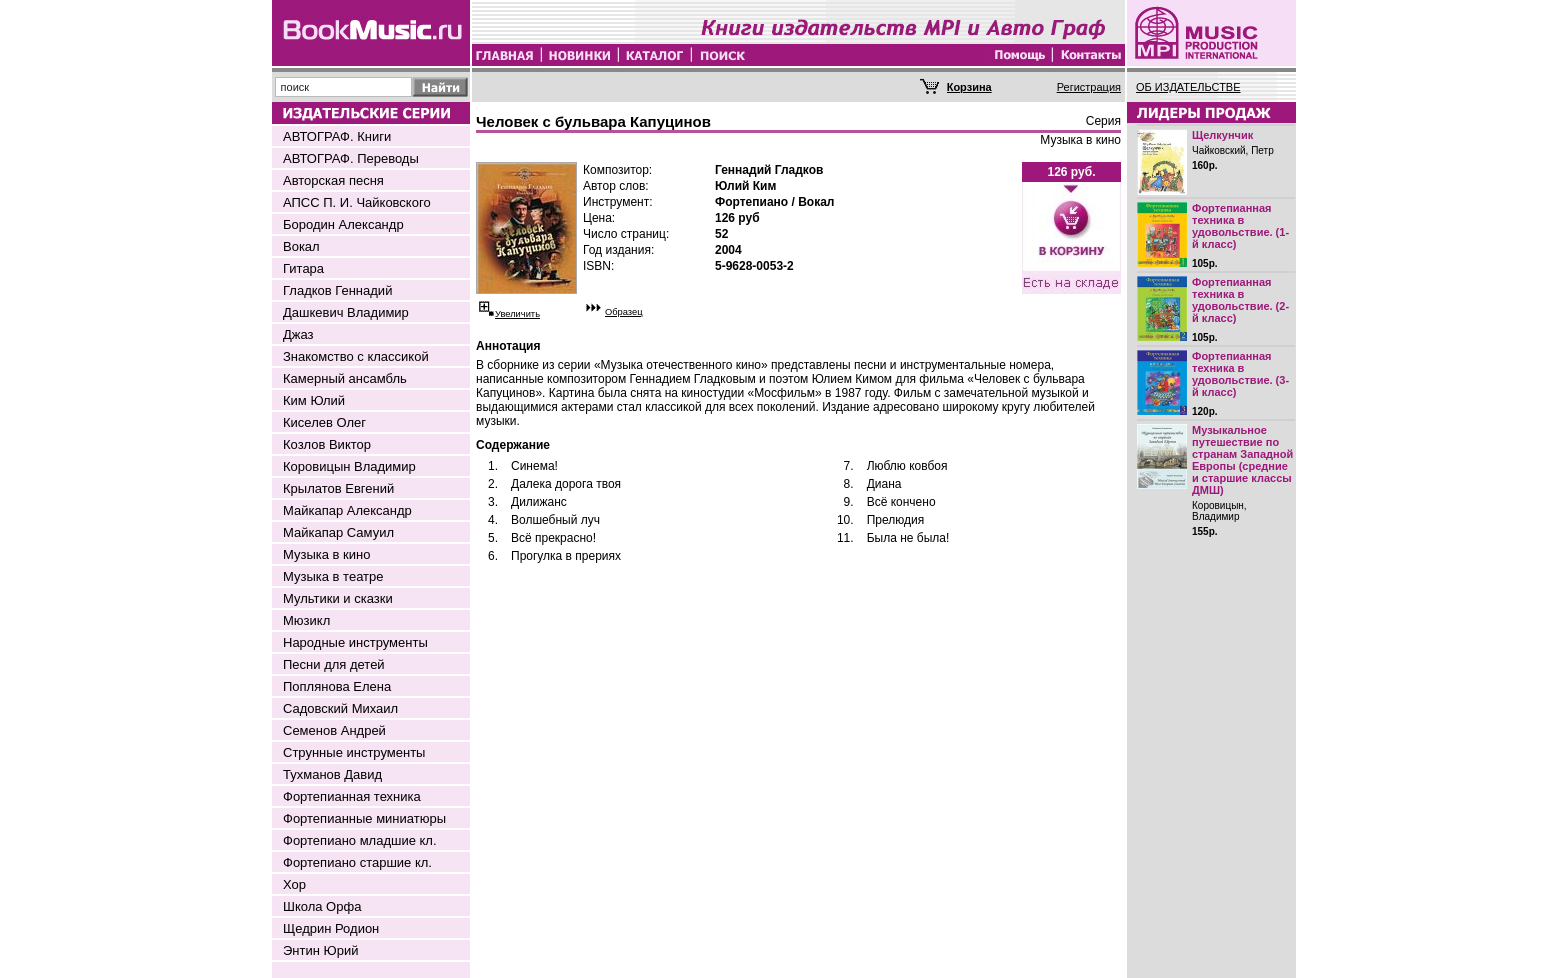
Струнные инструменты (354, 752)
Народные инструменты (355, 642)
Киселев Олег (324, 422)
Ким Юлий (314, 400)
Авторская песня (333, 180)
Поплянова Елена (337, 686)
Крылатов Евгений (338, 488)
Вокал (301, 246)
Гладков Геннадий (337, 290)
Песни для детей (334, 664)
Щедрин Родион (331, 928)
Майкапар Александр (347, 510)
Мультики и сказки (338, 598)
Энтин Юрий (320, 950)
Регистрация (1089, 87)
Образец (624, 312)
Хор (294, 884)
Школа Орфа (322, 906)
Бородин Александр (343, 224)
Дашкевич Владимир (346, 312)
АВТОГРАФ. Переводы (351, 158)
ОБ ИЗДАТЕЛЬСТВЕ (1188, 87)
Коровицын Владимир (349, 466)
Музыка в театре (333, 576)
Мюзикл (306, 620)
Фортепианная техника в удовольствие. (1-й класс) (1240, 226)
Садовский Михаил (340, 708)
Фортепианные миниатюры (364, 818)
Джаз (298, 334)
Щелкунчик (1222, 135)
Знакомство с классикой (356, 356)
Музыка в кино (326, 554)
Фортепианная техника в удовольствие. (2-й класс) (1240, 300)
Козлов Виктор (327, 444)
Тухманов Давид (332, 774)
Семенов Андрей (334, 730)
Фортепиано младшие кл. (360, 840)
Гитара (303, 268)
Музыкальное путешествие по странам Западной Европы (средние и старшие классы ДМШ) (1242, 460)
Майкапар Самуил (338, 532)
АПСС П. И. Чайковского (357, 202)
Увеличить (517, 314)
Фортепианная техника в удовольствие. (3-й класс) (1240, 374)
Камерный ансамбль (345, 378)
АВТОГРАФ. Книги (337, 136)
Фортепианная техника (352, 796)
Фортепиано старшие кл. (357, 862)
